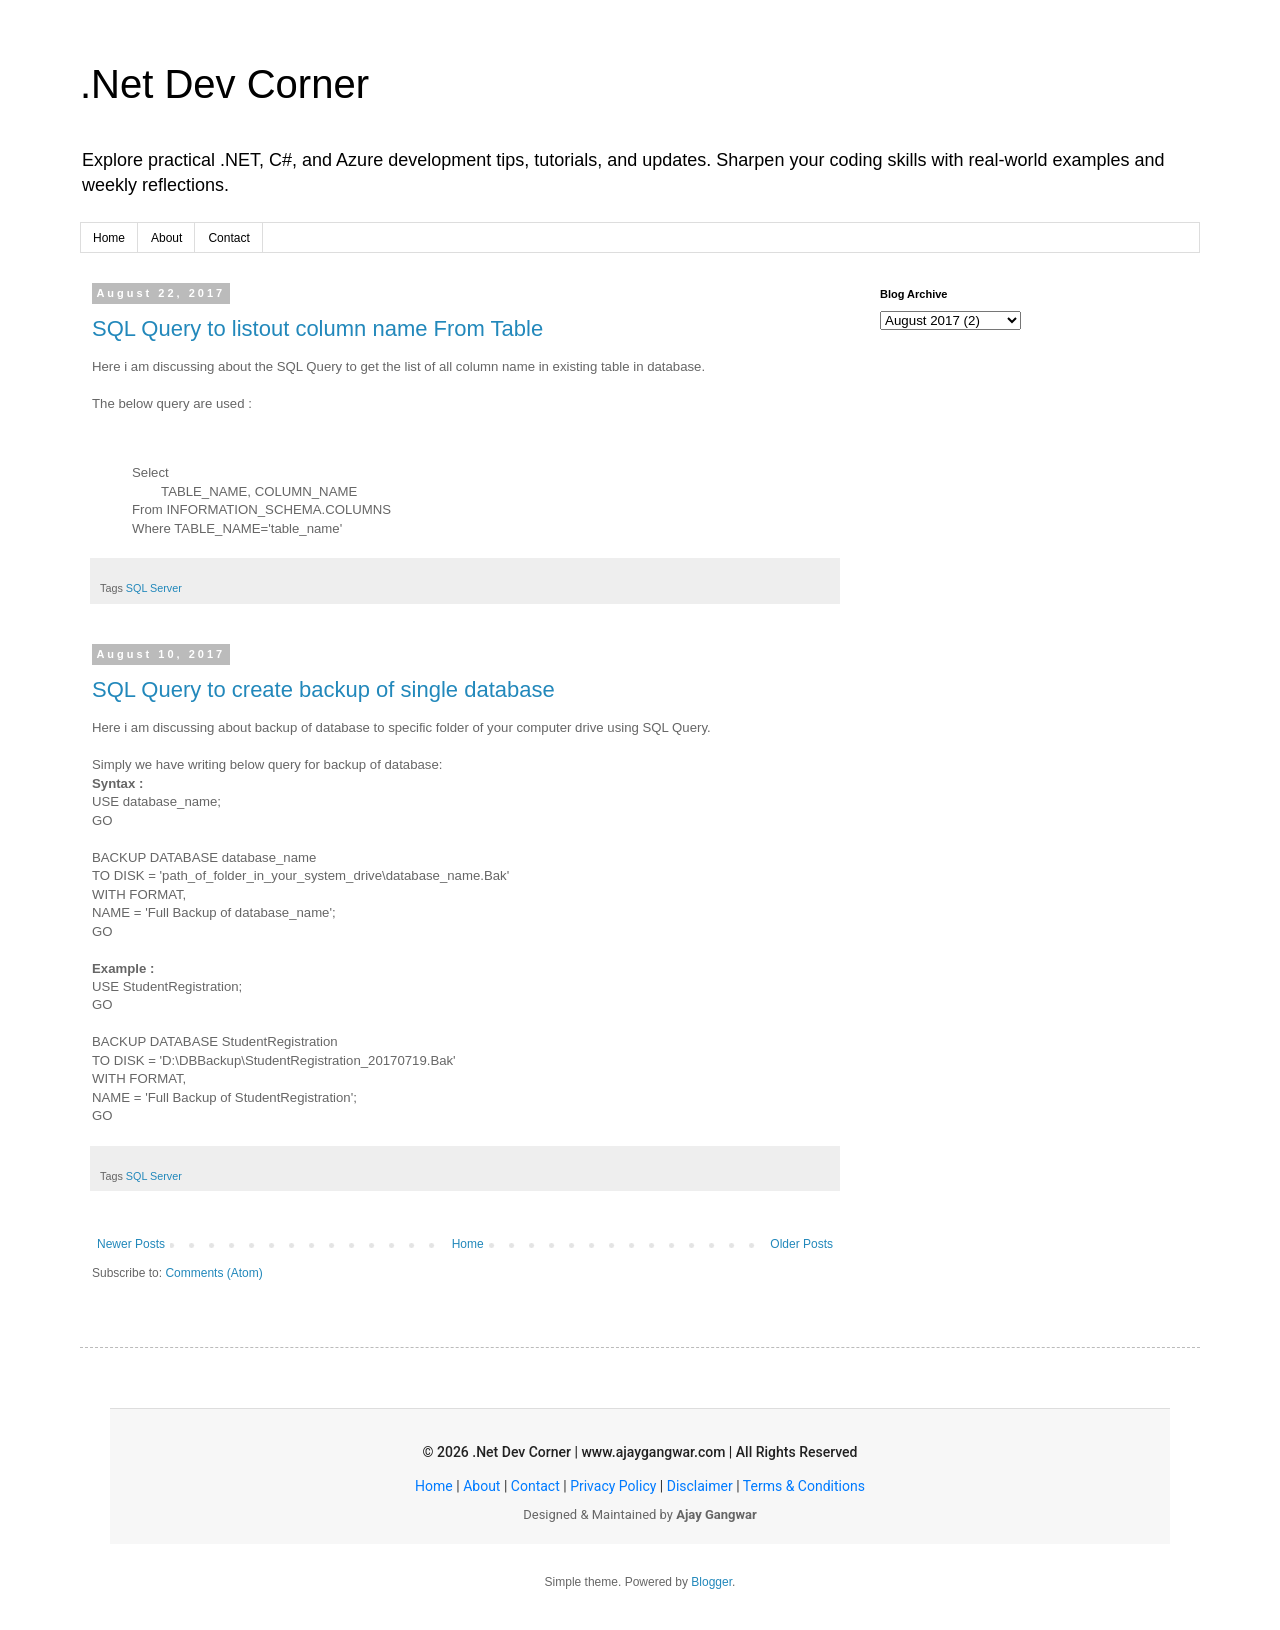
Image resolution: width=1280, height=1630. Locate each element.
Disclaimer (700, 1486)
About (166, 238)
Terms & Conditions (804, 1486)
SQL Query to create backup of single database (323, 689)
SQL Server (154, 588)
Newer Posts (131, 1244)
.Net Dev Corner (224, 84)
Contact (228, 238)
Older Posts (801, 1244)
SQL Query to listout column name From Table (317, 328)
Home (109, 238)
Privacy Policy (613, 1486)
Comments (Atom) (213, 1273)
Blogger (711, 1582)
